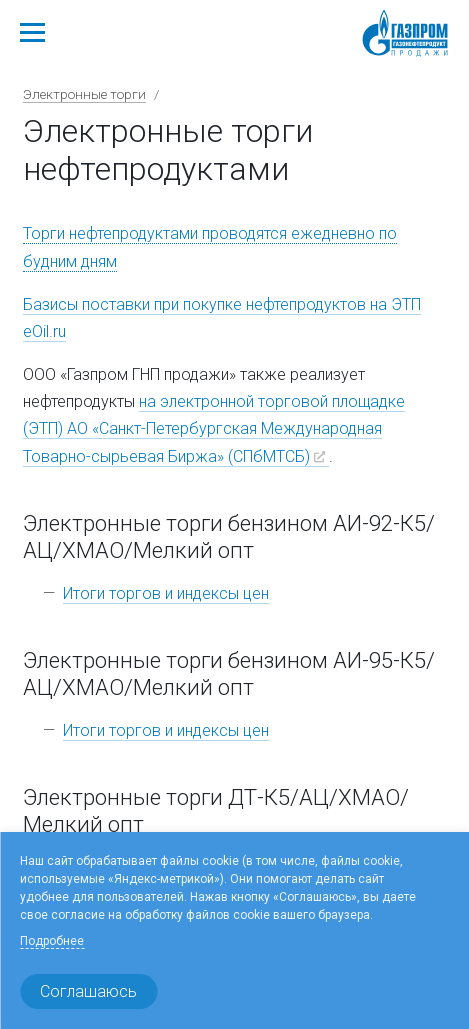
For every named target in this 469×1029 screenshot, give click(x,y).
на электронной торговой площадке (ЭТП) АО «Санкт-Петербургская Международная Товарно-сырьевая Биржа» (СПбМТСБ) (214, 428)
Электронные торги (84, 94)
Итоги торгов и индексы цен (166, 593)
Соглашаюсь (88, 991)
